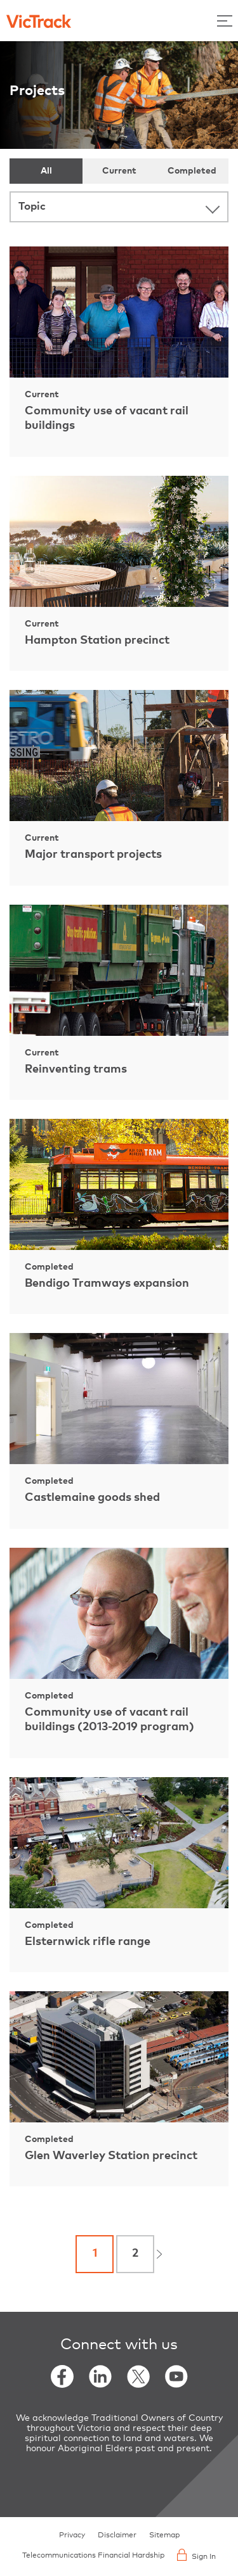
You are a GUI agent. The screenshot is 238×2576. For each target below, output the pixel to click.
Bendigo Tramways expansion (107, 1283)
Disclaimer (117, 2535)
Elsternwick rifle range (87, 1942)
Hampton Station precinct (97, 640)
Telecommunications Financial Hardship (93, 2556)
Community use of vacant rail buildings (106, 418)
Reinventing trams (76, 1069)
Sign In (196, 2555)
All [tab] (46, 171)
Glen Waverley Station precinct (111, 2156)
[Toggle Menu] (225, 20)
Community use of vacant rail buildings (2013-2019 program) (109, 1720)
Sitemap (164, 2535)
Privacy (72, 2535)
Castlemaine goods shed (92, 1497)
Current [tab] (119, 171)
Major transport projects (93, 854)
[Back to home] (38, 20)
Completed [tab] (192, 171)
